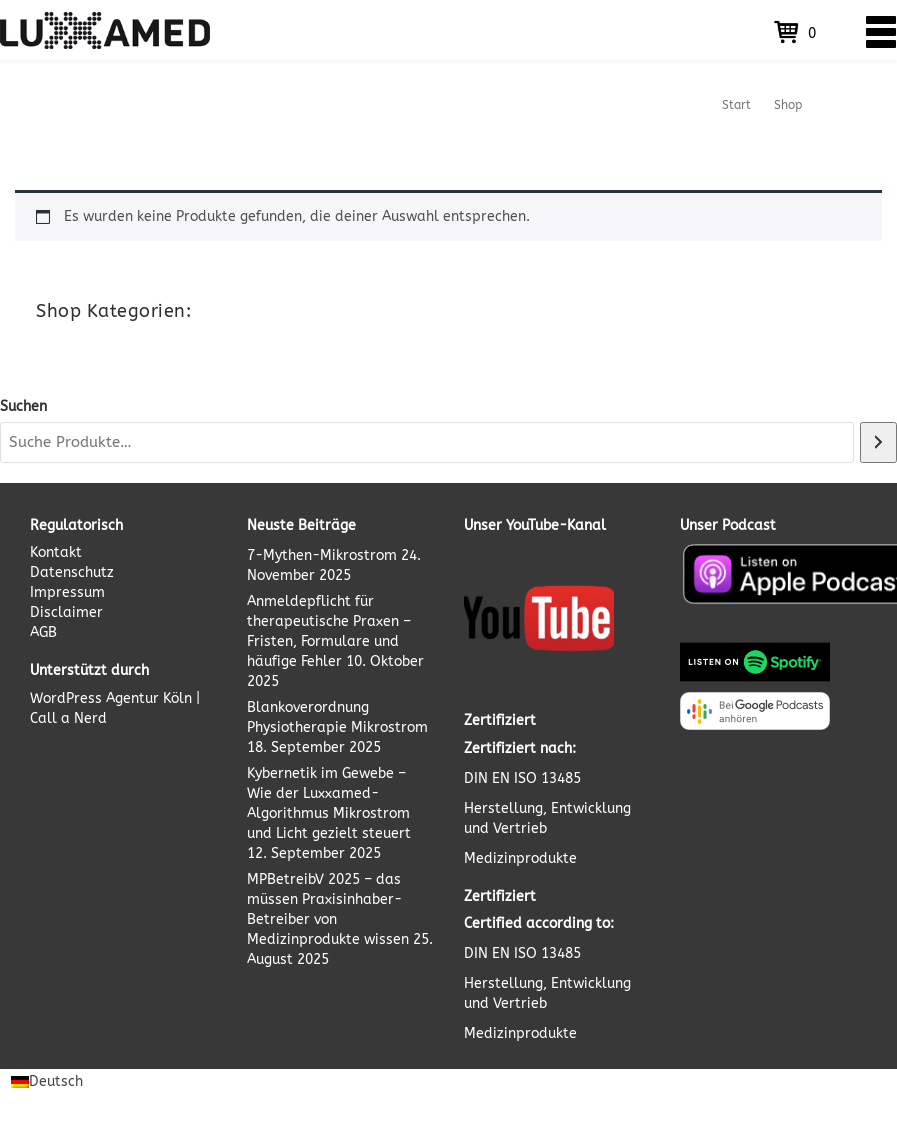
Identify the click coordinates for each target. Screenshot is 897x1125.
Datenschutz (72, 572)
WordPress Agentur (94, 698)
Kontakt (56, 552)
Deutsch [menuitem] (56, 1081)
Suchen (23, 406)
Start (736, 105)
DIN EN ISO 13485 (522, 778)
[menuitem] (47, 1082)
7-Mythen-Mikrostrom (322, 555)
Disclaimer (66, 612)
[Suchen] (878, 442)
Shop (788, 105)
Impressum (67, 592)
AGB (43, 632)
